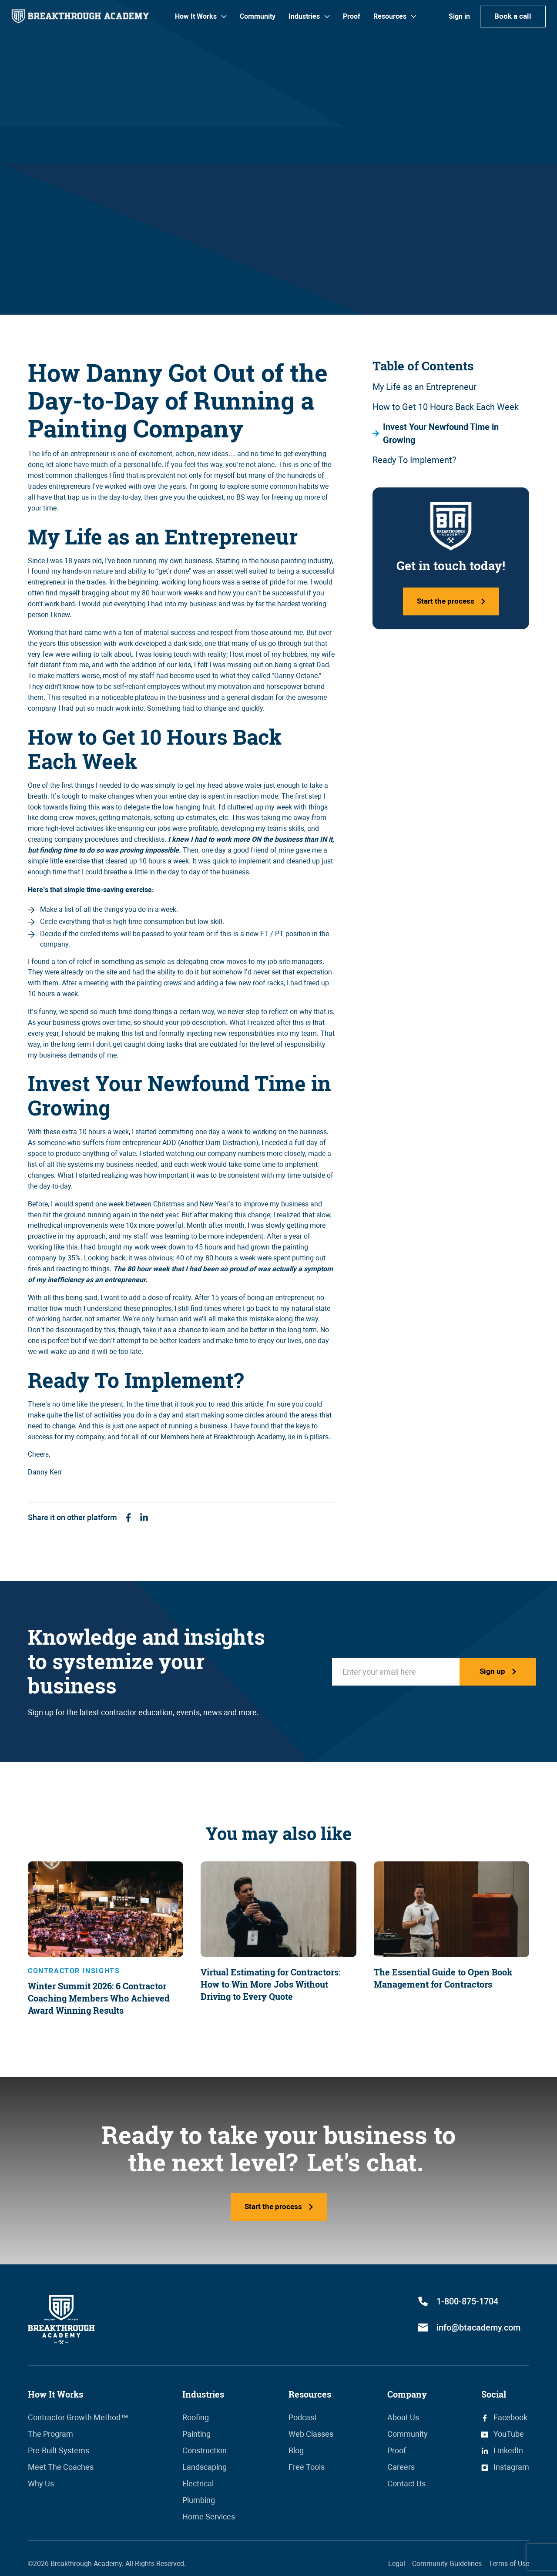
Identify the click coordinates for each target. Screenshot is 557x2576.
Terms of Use (509, 2563)
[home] (80, 16)
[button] (200, 16)
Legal (396, 2563)
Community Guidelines (447, 2563)
